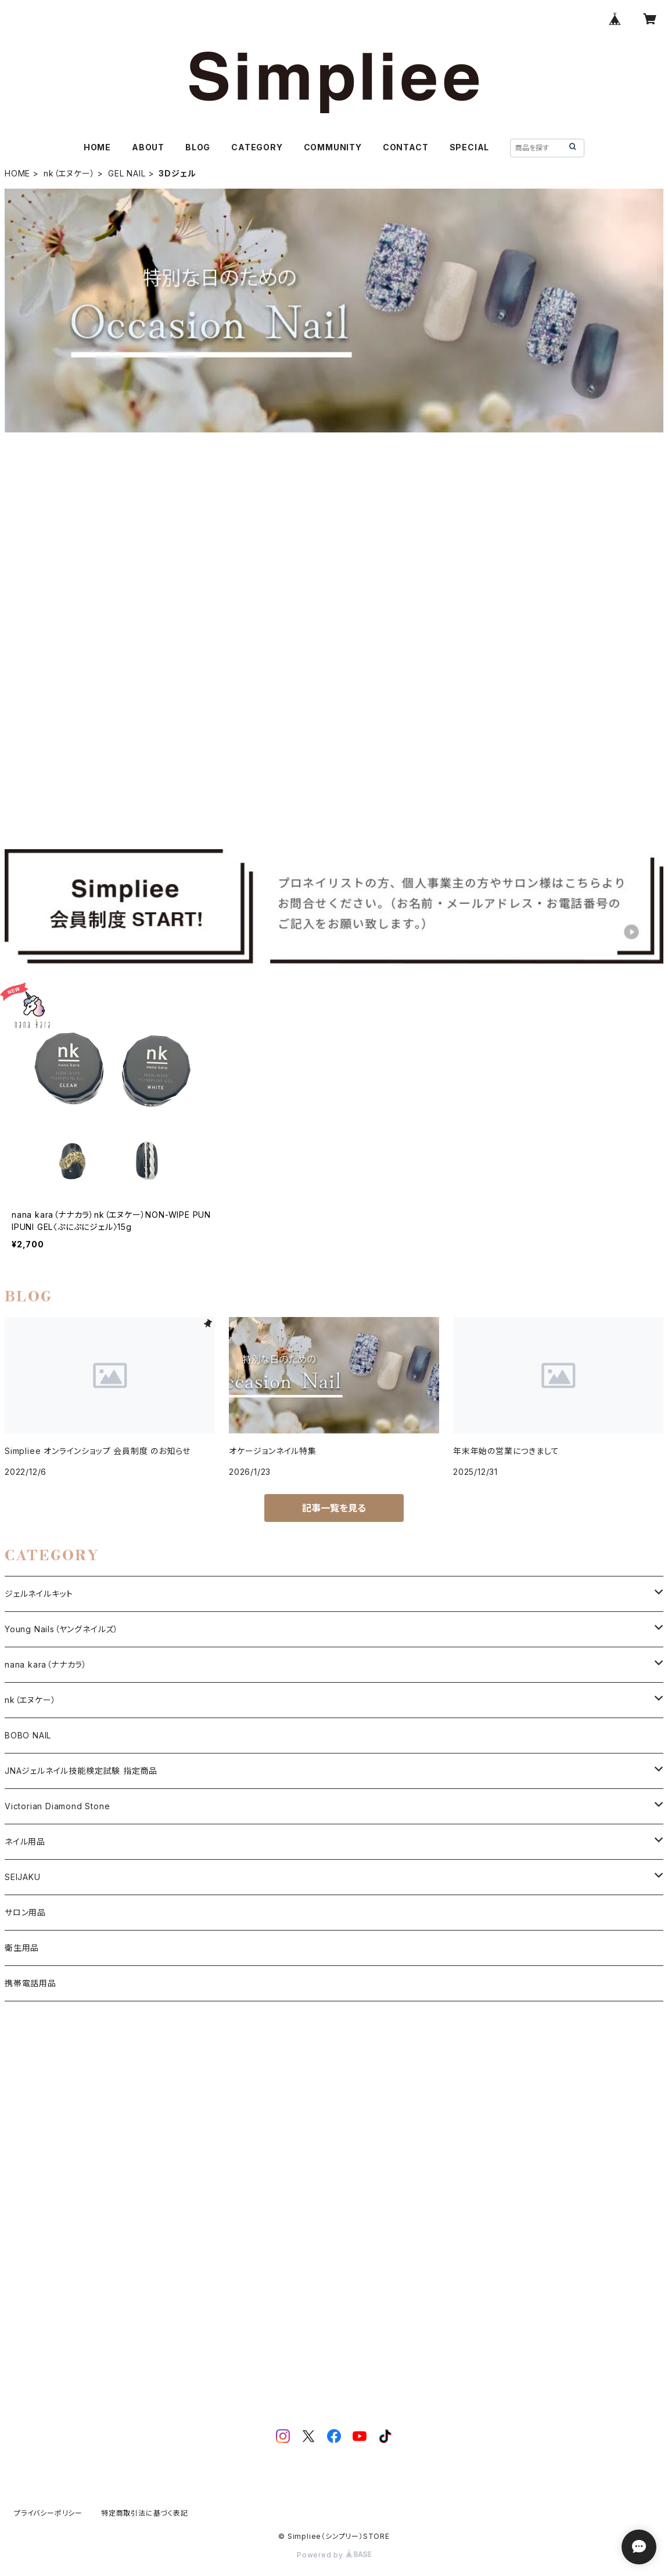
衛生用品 (22, 1948)
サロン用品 (25, 1912)
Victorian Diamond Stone (57, 1806)
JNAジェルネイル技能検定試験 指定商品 (81, 1771)
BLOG (197, 147)
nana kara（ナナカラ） (46, 1664)
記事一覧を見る (334, 1508)
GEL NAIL (126, 173)
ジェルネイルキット (39, 1594)
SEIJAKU (23, 1877)
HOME (97, 147)
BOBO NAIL (28, 1735)
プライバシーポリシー (48, 2513)
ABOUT (148, 147)
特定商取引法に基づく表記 (144, 2513)
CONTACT (406, 147)
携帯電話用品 (30, 1983)
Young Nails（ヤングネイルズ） (61, 1629)
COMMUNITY (333, 147)
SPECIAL (470, 147)
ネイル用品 (25, 1841)
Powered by (334, 2554)
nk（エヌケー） (69, 173)
